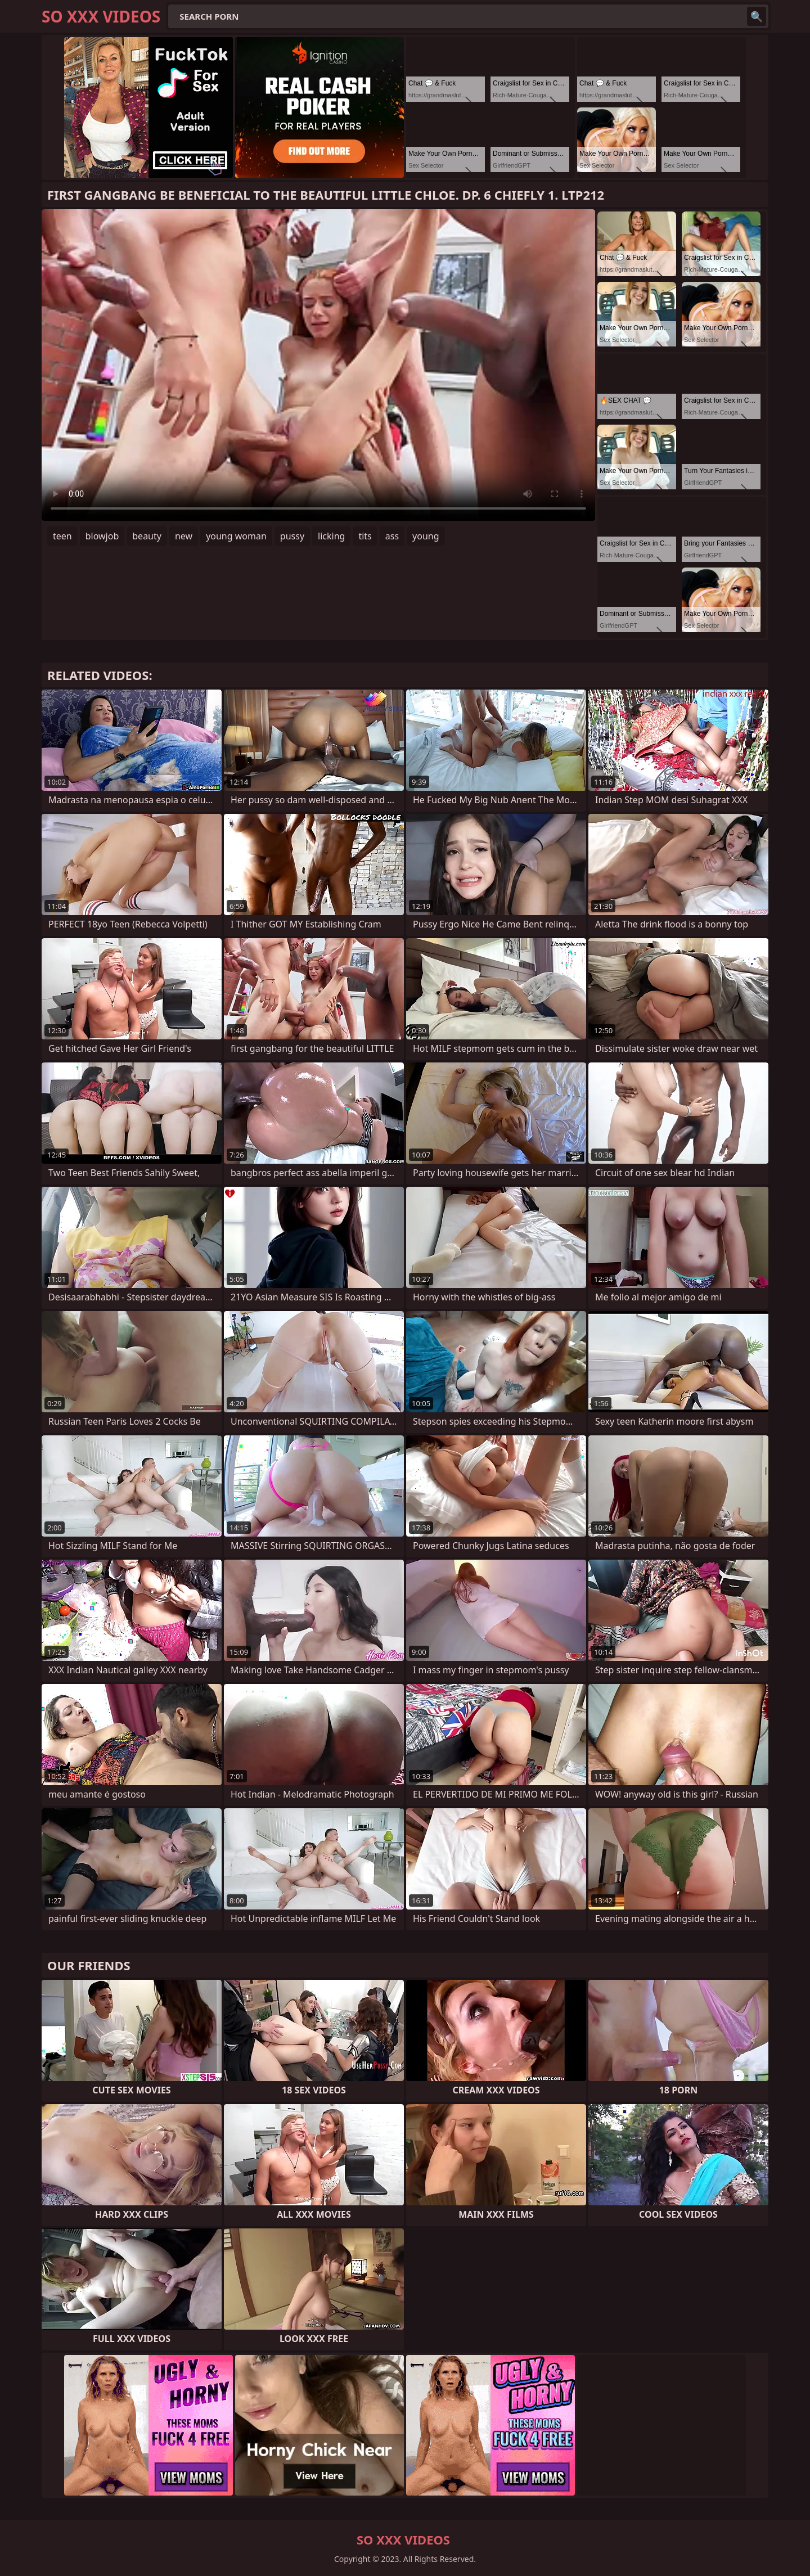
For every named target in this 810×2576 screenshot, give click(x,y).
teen (62, 536)
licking (331, 536)
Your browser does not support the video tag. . (318, 365)
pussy (292, 536)
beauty (146, 536)
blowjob (102, 536)
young (425, 536)
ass (392, 536)
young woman (236, 536)
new (183, 536)
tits (364, 536)
